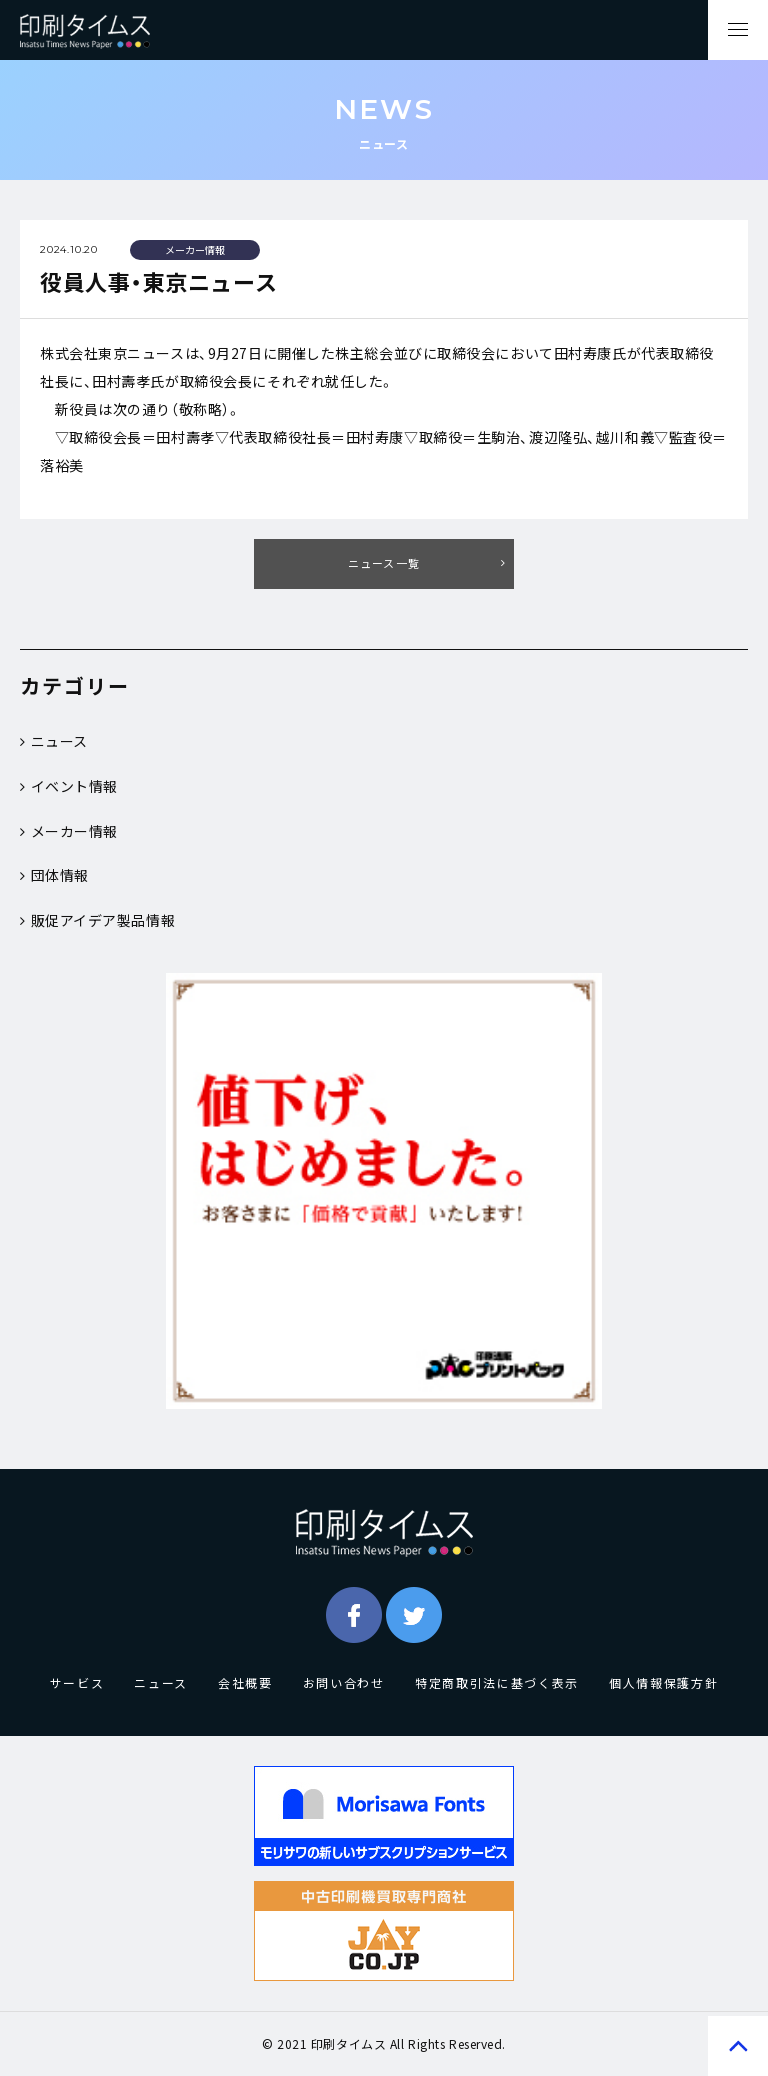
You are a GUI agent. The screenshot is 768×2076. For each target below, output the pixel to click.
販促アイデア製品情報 (97, 920)
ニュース (54, 741)
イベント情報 (69, 786)
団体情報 (54, 875)
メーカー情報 (69, 831)
